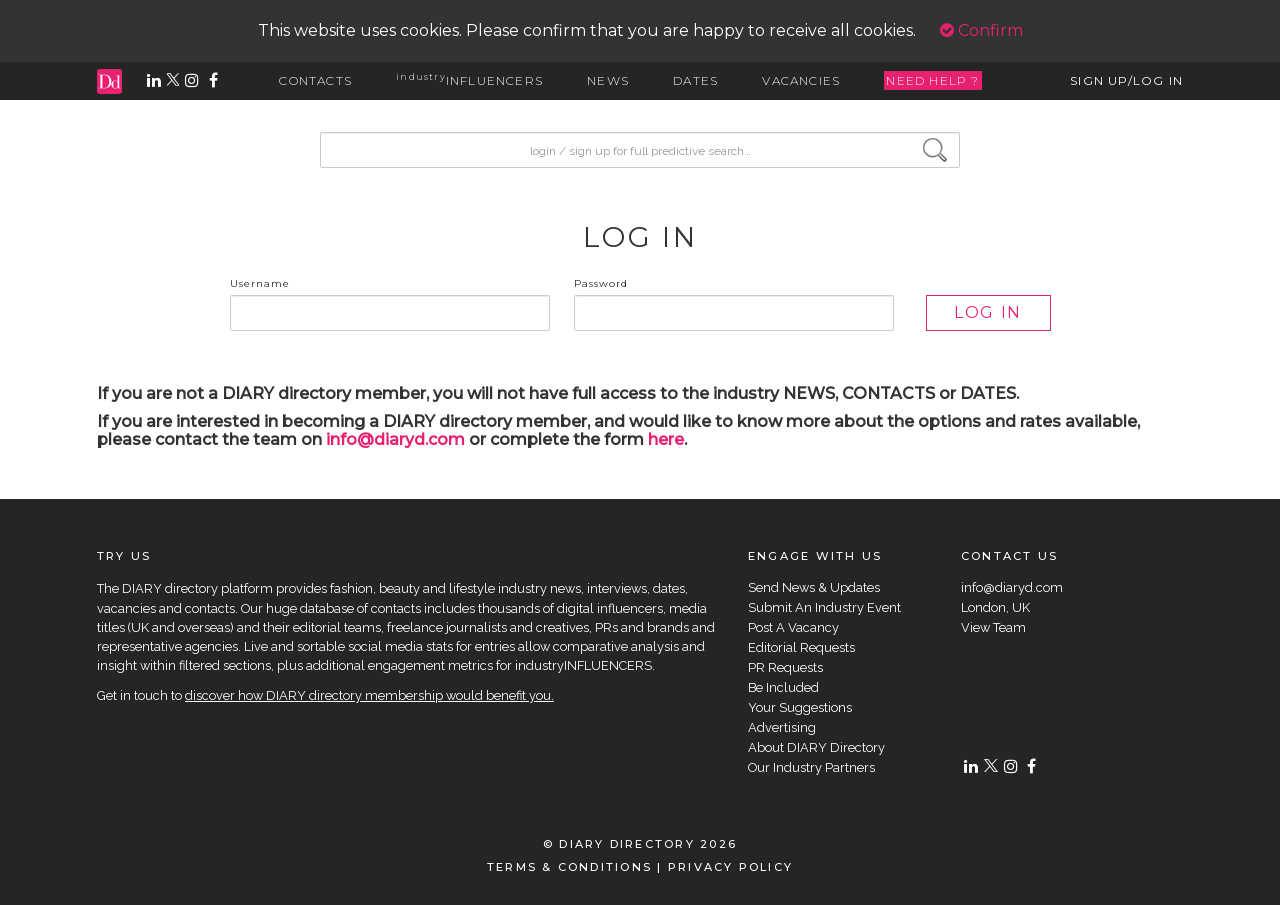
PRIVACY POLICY (730, 867)
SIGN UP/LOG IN (1126, 80)
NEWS (608, 80)
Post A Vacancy (793, 627)
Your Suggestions (800, 707)
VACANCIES (801, 80)
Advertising (782, 727)
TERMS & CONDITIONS (569, 867)
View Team (993, 627)
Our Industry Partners (811, 767)
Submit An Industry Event (824, 607)
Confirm (981, 30)
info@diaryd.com (395, 439)
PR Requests (785, 667)
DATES (695, 80)
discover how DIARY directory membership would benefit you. (369, 695)
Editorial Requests (801, 647)
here (666, 439)
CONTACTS (315, 80)
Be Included (783, 687)
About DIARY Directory (816, 747)
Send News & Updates (814, 587)
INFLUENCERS (469, 80)
